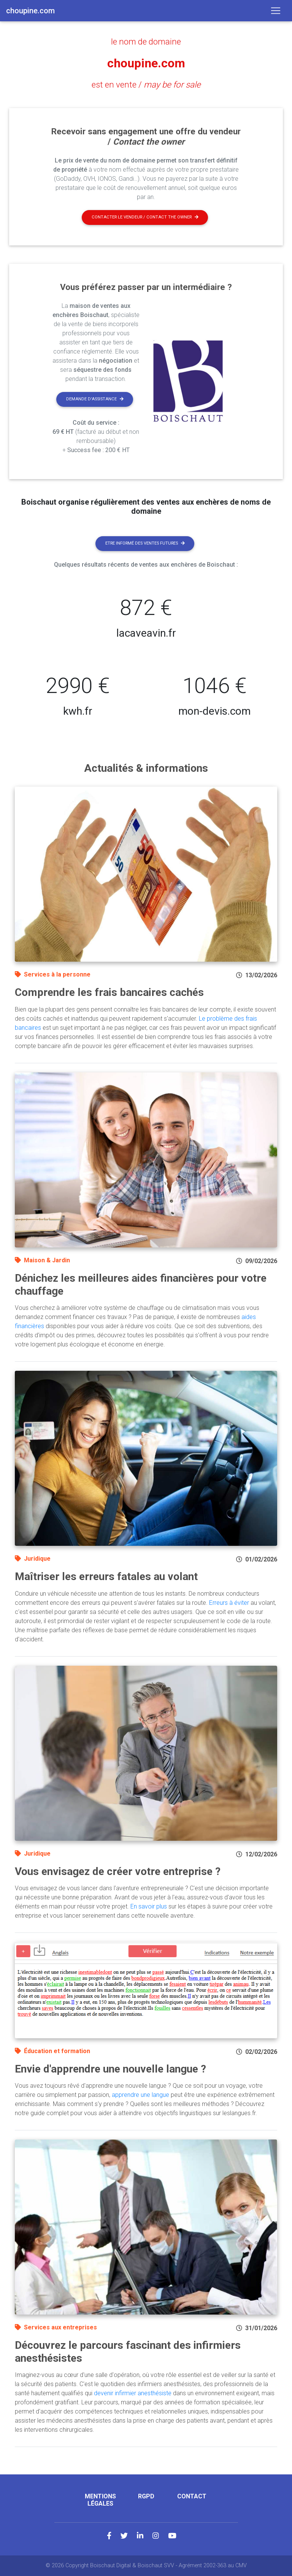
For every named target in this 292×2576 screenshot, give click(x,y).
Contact (191, 2496)
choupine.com (146, 63)
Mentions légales (100, 2500)
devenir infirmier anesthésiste (132, 2393)
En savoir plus (148, 1906)
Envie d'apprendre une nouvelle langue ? (110, 2069)
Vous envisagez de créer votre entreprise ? (118, 1871)
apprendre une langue (140, 2094)
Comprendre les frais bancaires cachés (109, 992)
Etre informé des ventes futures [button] (145, 543)
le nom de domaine (146, 41)
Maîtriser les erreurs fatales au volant (106, 1576)
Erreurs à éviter (229, 1602)
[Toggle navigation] (275, 10)
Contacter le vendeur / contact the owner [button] (145, 217)
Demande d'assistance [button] (95, 399)
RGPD (146, 2496)
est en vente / (146, 84)
